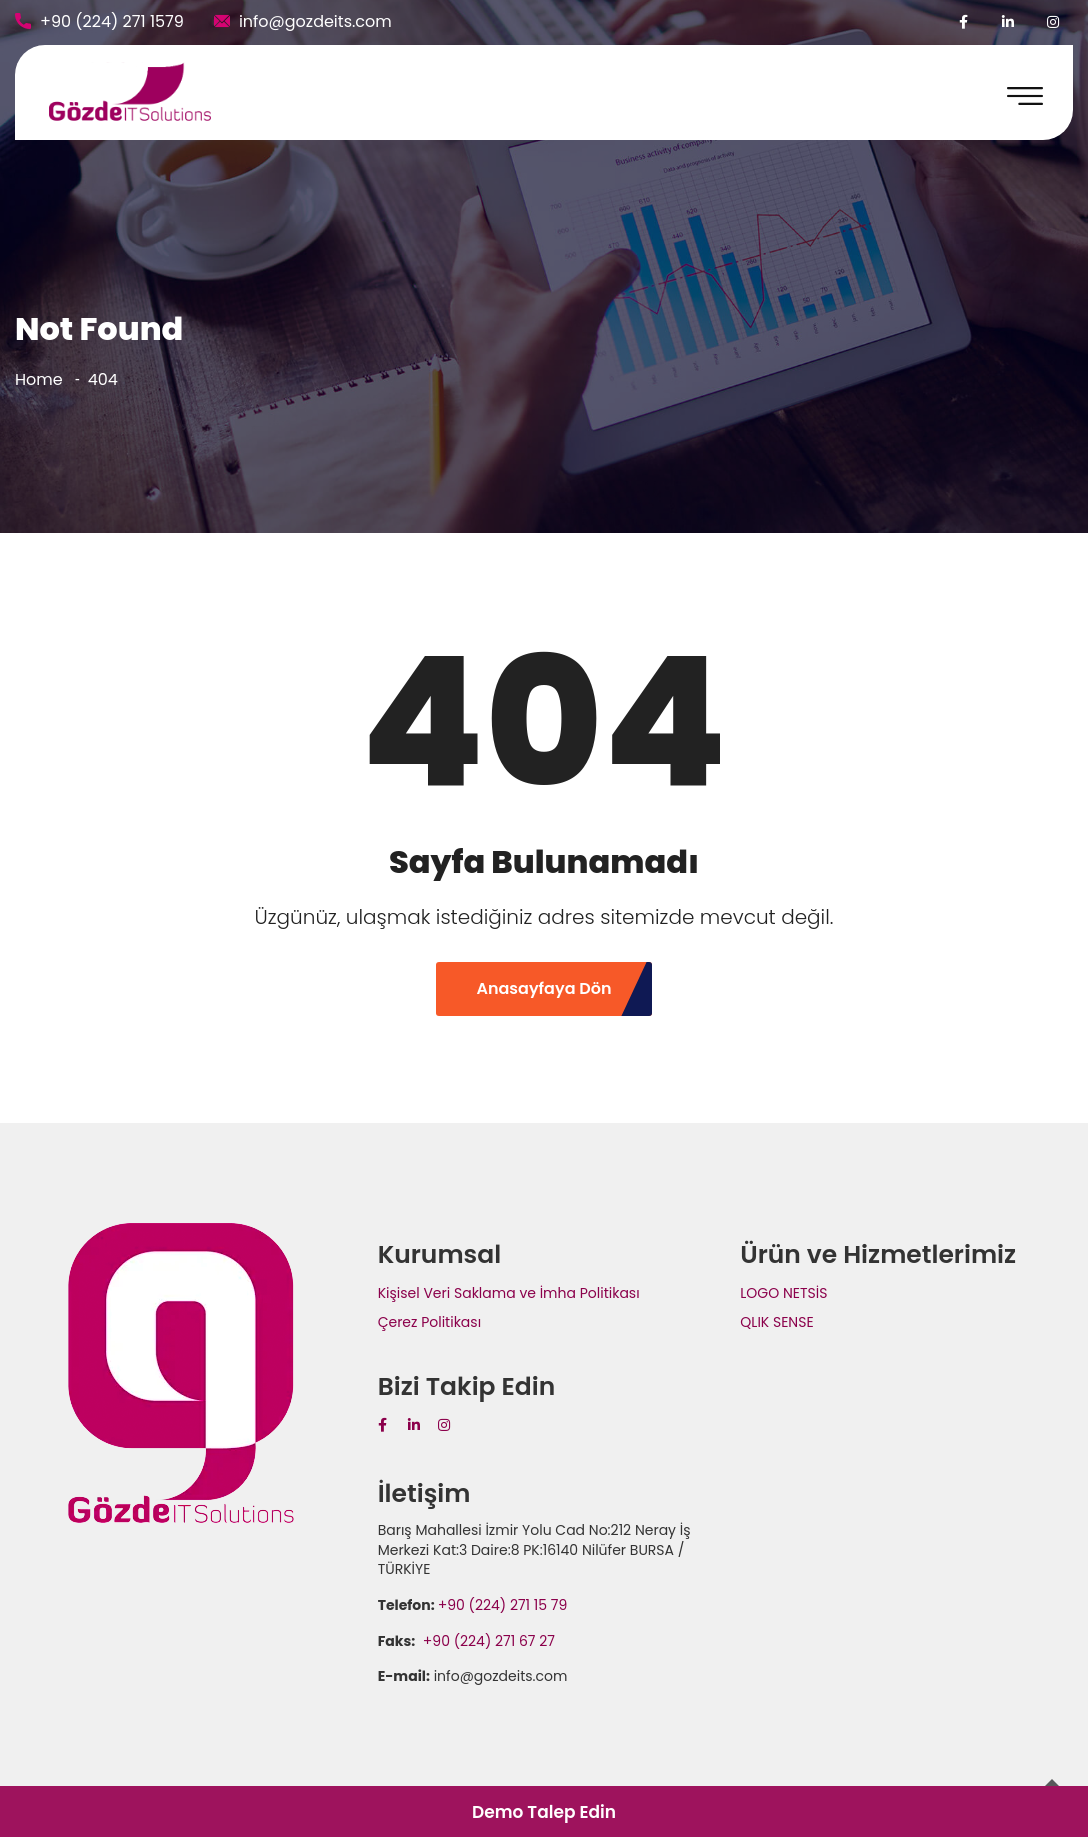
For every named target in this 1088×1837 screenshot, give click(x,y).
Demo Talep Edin (544, 1812)
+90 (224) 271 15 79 (503, 1605)
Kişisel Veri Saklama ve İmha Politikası (509, 1293)
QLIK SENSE (776, 1322)
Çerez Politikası (429, 1322)
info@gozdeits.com (315, 21)
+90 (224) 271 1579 (112, 21)
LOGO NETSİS (783, 1293)
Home (39, 379)
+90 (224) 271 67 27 (487, 1641)
